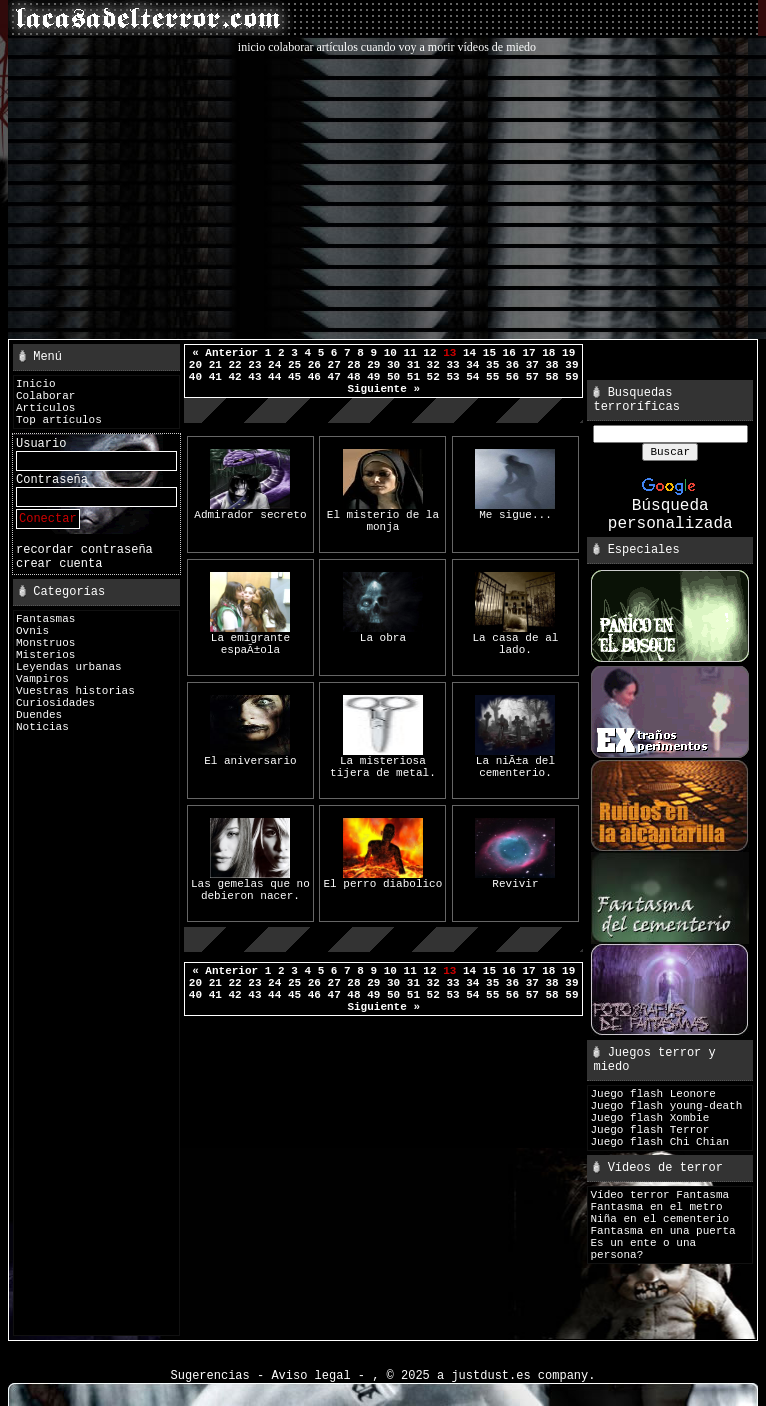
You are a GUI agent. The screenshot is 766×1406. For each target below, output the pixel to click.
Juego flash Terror (649, 1130)
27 (334, 365)
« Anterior (225, 353)
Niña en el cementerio (659, 1219)
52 (433, 377)
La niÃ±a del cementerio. (515, 762)
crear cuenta (59, 564)
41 (215, 377)
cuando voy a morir (408, 47)
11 (410, 353)
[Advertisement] (387, 195)
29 (373, 365)
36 (512, 365)
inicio (251, 47)
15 (489, 353)
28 (353, 365)
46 (314, 377)
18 (548, 353)
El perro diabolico (383, 879)
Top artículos (59, 420)
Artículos (45, 408)
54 (472, 377)
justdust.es (490, 1376)
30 (393, 365)
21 (215, 365)
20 (195, 365)
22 (234, 365)
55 (492, 377)
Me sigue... (515, 510)
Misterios (45, 655)
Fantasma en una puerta (662, 1231)
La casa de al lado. (516, 639)
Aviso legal (310, 1376)
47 (334, 377)
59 (571, 377)
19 (568, 353)
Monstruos (45, 643)
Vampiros (42, 679)
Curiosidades (55, 703)
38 (551, 365)
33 (452, 365)
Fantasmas (45, 619)
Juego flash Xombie (649, 1118)
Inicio (36, 384)
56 (512, 377)
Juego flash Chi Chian (659, 1142)
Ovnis (32, 631)
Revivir (515, 879)
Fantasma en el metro (656, 1207)
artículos (337, 47)
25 (294, 365)
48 (353, 377)
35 (492, 365)
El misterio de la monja (383, 516)
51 (413, 377)
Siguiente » (383, 389)
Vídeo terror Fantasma (659, 1195)
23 (254, 365)
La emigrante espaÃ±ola (250, 639)
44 (274, 377)
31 (413, 365)
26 (314, 365)
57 (532, 377)
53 (452, 377)
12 (429, 353)
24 (274, 365)
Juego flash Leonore (652, 1094)
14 (469, 353)
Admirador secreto (250, 510)
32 (433, 365)
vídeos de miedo (496, 47)
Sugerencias (210, 1376)
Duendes (39, 715)
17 (528, 353)
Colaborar (45, 396)
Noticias (42, 727)
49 (373, 377)
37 (532, 365)
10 (390, 353)
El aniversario (250, 756)
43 (254, 377)
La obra (383, 633)
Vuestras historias (75, 691)
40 (195, 377)
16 (509, 353)
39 (571, 365)
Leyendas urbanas (69, 667)
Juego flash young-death (666, 1106)
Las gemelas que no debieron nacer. (250, 885)
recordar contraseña (84, 550)
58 (551, 377)
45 (294, 377)
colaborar (290, 47)
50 (393, 377)
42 (234, 377)
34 (472, 365)
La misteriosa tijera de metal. (383, 762)
